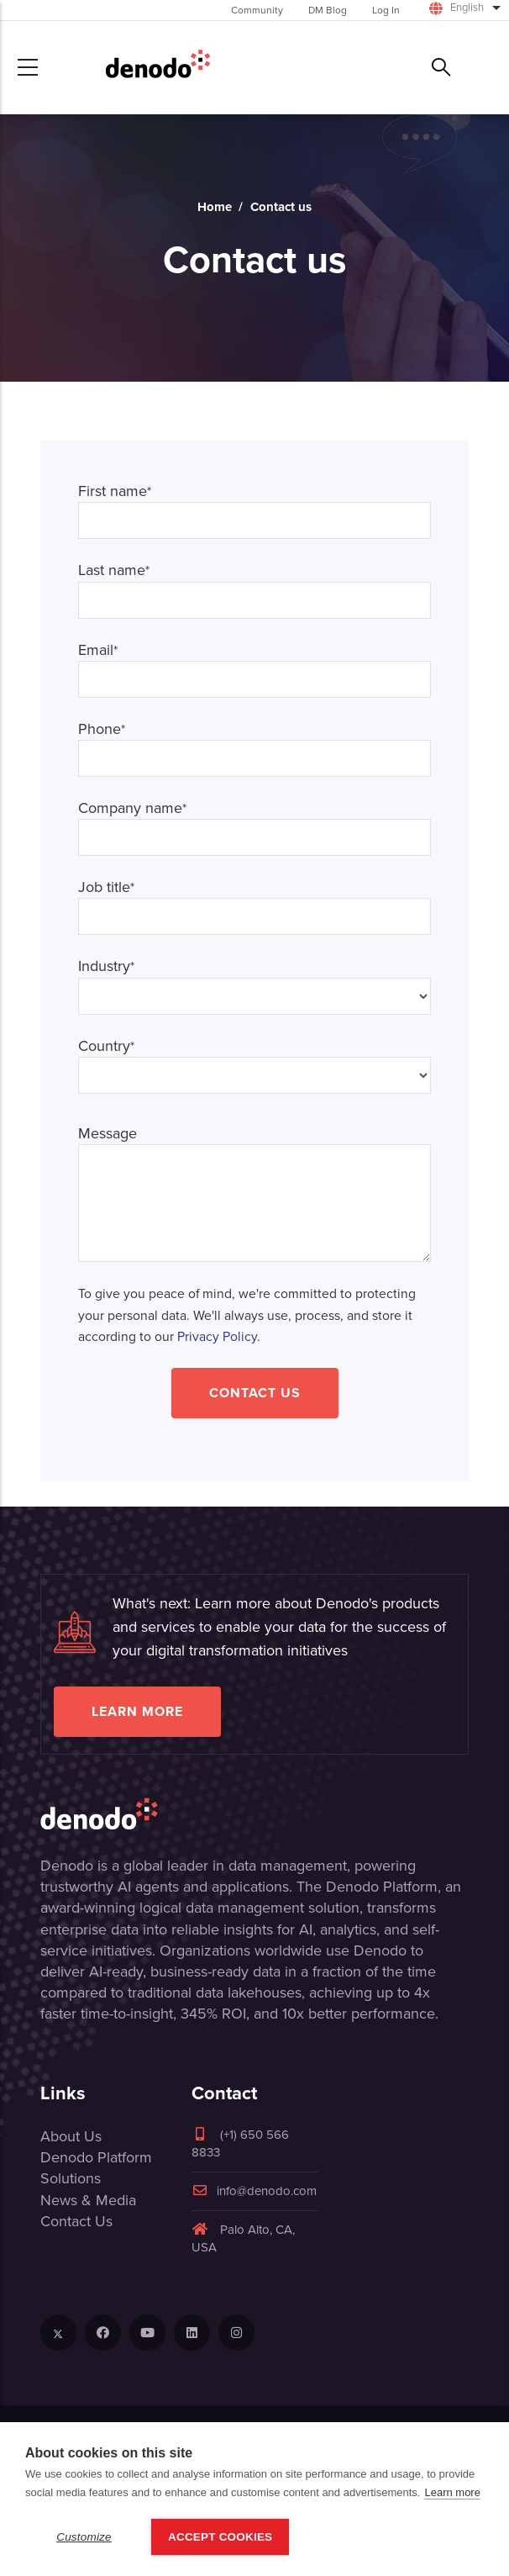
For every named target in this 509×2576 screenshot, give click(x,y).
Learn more (137, 1711)
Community (257, 10)
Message (107, 1133)
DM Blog (327, 10)
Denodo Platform (96, 2157)
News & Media (88, 2200)
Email (98, 650)
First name (114, 491)
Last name (114, 570)
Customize (84, 2537)
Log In (386, 10)
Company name (132, 808)
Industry (106, 966)
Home (214, 207)
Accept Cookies (220, 2537)
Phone (101, 729)
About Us (71, 2136)
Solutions (70, 2178)
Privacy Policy (217, 1336)
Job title (106, 887)
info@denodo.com (254, 2191)
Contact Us (255, 1392)
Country (106, 1046)
